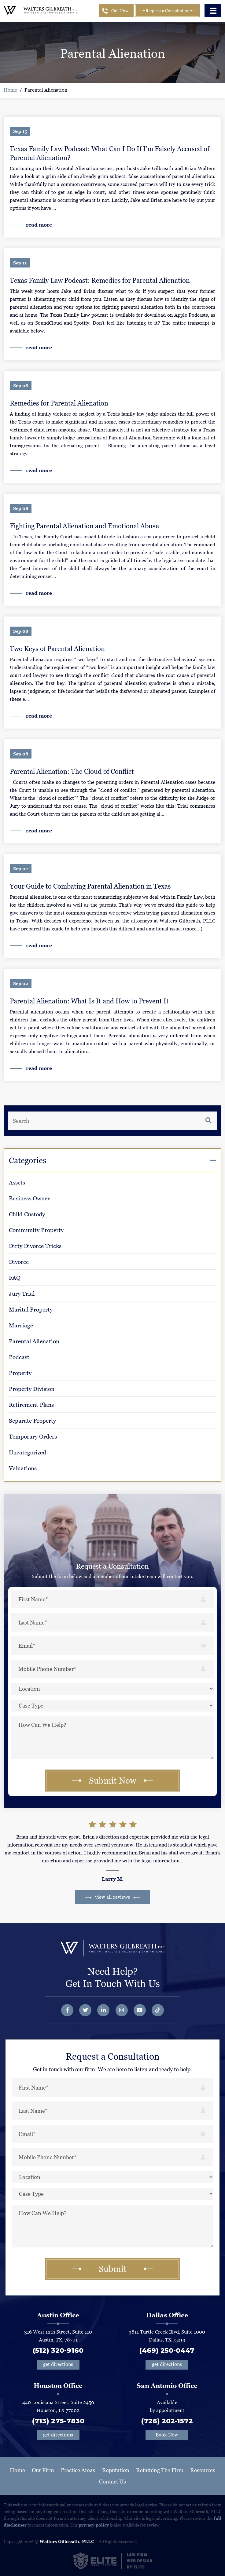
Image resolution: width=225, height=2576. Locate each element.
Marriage (21, 1325)
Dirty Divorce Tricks (35, 1246)
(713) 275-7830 (58, 2421)
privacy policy (94, 2525)
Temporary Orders (33, 1436)
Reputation (115, 2470)
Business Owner (29, 1198)
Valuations (23, 1468)
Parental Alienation (45, 90)
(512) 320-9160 (58, 2350)
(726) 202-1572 (167, 2421)
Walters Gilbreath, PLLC (66, 2541)
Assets (17, 1182)
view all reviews (112, 1897)
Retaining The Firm (159, 2470)
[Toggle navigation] (213, 10)
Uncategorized (27, 1452)
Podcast (19, 1357)
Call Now (119, 10)
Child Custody (27, 1214)
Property (20, 1373)
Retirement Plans (31, 1405)
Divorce (19, 1262)
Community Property (36, 1230)
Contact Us (112, 2481)
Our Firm (43, 2470)
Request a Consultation (167, 10)
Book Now (167, 2435)
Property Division (31, 1389)
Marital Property (31, 1309)
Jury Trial (22, 1293)
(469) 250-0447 (166, 2350)
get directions (58, 2364)
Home (10, 90)
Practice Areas (78, 2470)
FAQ (14, 1278)
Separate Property (32, 1420)
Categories (27, 1160)
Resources (202, 2470)
